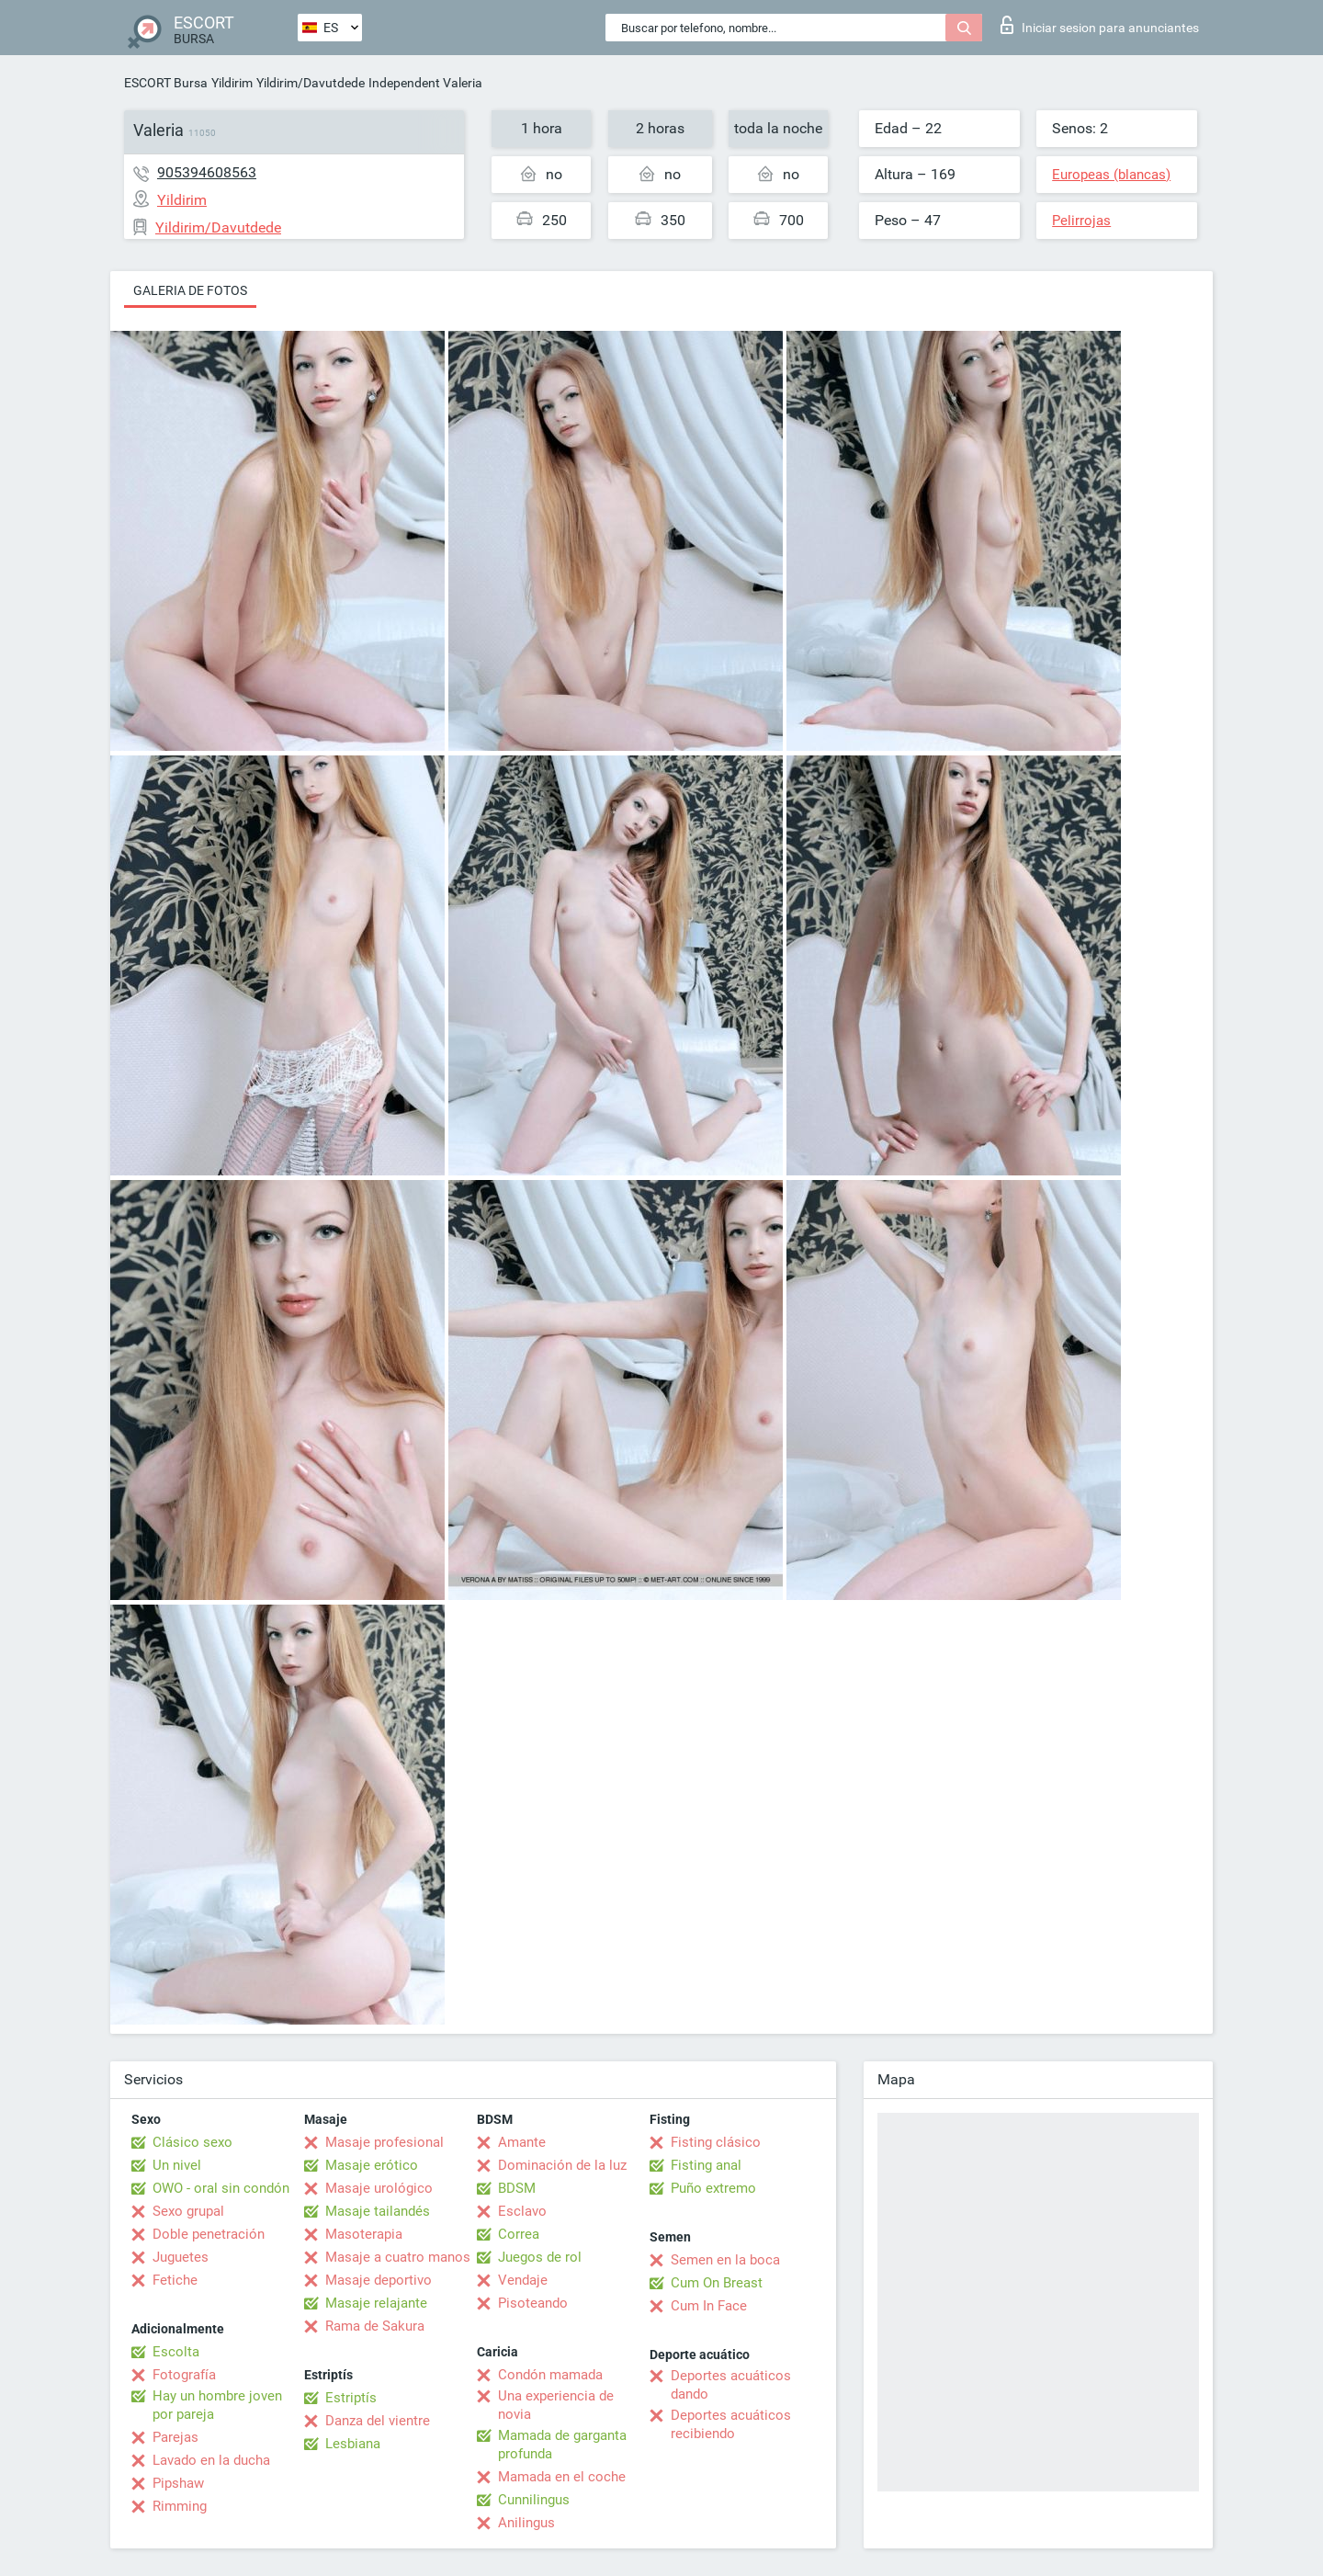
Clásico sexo (192, 2142)
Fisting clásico (716, 2142)
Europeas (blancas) (1111, 174)
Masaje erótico (371, 2165)
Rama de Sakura (374, 2326)
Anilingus (526, 2522)
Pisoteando (533, 2303)
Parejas (175, 2437)
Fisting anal (706, 2165)
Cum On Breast (717, 2283)
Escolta (176, 2351)
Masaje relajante (376, 2303)
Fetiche (175, 2280)
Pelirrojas (1081, 220)
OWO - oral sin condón (221, 2188)
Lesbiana (352, 2443)
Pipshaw (178, 2483)
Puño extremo (713, 2188)
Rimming (180, 2506)
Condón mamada (550, 2374)
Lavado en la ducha (211, 2460)
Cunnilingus (534, 2499)
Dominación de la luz (562, 2165)
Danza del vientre (377, 2420)
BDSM (517, 2188)
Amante (522, 2142)
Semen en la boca (725, 2260)
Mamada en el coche (562, 2476)
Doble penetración (209, 2234)
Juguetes (181, 2257)
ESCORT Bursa (166, 82)
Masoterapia (363, 2234)
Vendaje (523, 2280)
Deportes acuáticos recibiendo (731, 2424)
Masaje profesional (384, 2142)
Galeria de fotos (190, 290)
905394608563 (206, 172)
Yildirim (232, 82)
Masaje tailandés (377, 2211)
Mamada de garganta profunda (562, 2444)
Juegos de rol (540, 2257)
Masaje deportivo (378, 2280)
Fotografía (184, 2374)
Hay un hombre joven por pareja (217, 2405)
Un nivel (177, 2165)
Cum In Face (709, 2306)
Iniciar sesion (1100, 25)
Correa (518, 2234)
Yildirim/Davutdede (310, 82)
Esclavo (522, 2211)
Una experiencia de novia (556, 2405)
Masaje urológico (379, 2188)
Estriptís (351, 2397)
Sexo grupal (188, 2211)
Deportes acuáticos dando (731, 2384)
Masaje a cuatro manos (397, 2257)
